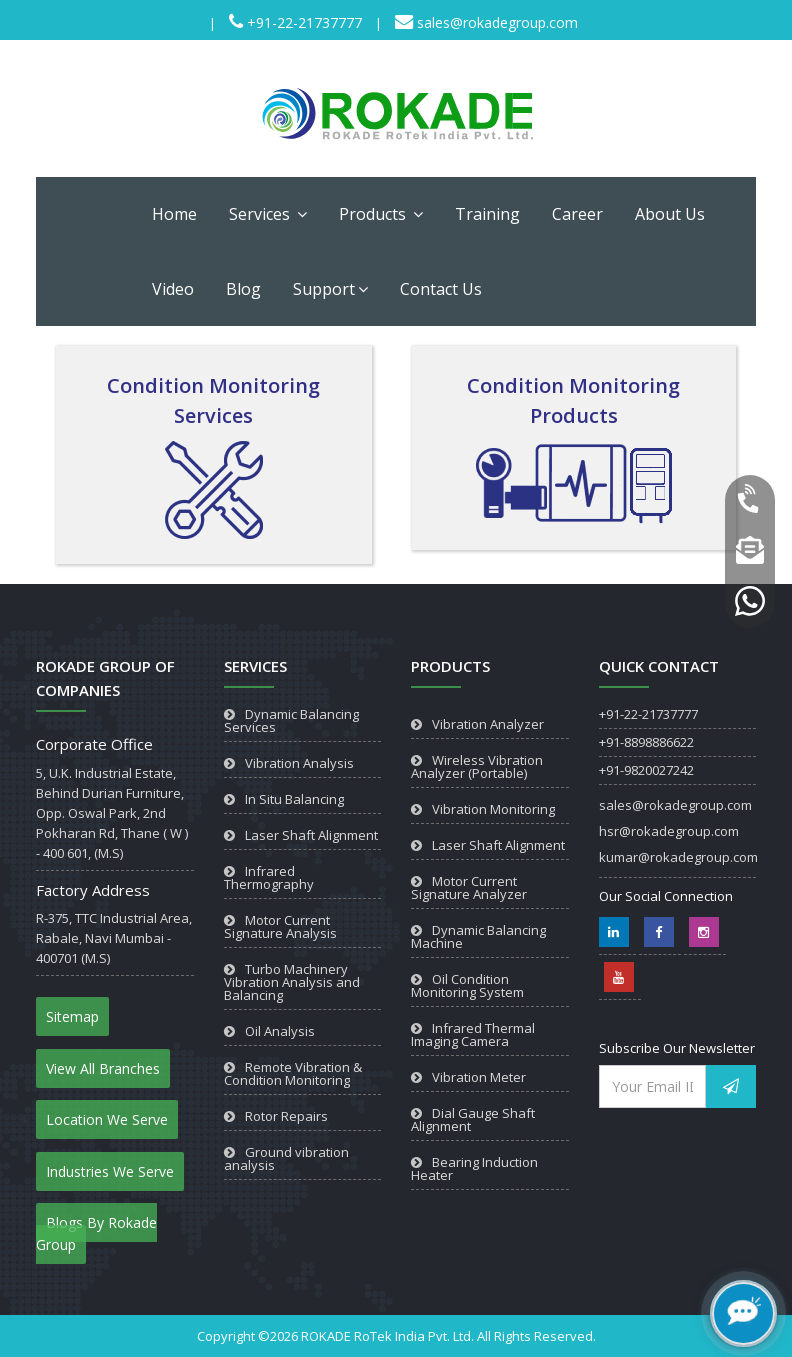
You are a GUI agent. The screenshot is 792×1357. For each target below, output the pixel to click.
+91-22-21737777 (302, 22)
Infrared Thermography (269, 877)
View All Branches (103, 1068)
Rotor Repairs (286, 1116)
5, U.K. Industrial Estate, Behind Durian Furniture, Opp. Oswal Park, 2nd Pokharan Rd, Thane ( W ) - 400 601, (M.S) (112, 813)
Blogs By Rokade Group (96, 1233)
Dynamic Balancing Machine (478, 936)
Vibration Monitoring (493, 809)
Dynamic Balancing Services (291, 720)
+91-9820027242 (646, 770)
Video (173, 289)
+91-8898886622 (646, 742)
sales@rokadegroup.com (495, 22)
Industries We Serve (110, 1171)
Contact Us (441, 289)
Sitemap (72, 1016)
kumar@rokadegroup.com (678, 857)
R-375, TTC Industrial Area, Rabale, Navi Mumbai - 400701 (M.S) (114, 938)
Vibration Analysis (299, 763)
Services (268, 214)
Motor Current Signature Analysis (280, 926)
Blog (243, 289)
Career (577, 214)
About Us (670, 214)
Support (330, 289)
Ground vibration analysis (286, 1158)
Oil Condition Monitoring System (467, 985)
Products (381, 214)
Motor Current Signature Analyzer (469, 887)
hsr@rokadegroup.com (669, 831)
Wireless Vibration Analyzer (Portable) (477, 766)
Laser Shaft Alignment (311, 835)
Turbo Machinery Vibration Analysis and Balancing (292, 982)
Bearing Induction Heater (474, 1168)
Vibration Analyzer (488, 724)
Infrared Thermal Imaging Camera (473, 1034)
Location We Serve (107, 1119)
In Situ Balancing (294, 799)
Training (487, 214)
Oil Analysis (280, 1031)
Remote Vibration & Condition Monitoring (293, 1073)
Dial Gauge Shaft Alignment (473, 1119)
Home (174, 214)
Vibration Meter (479, 1077)
